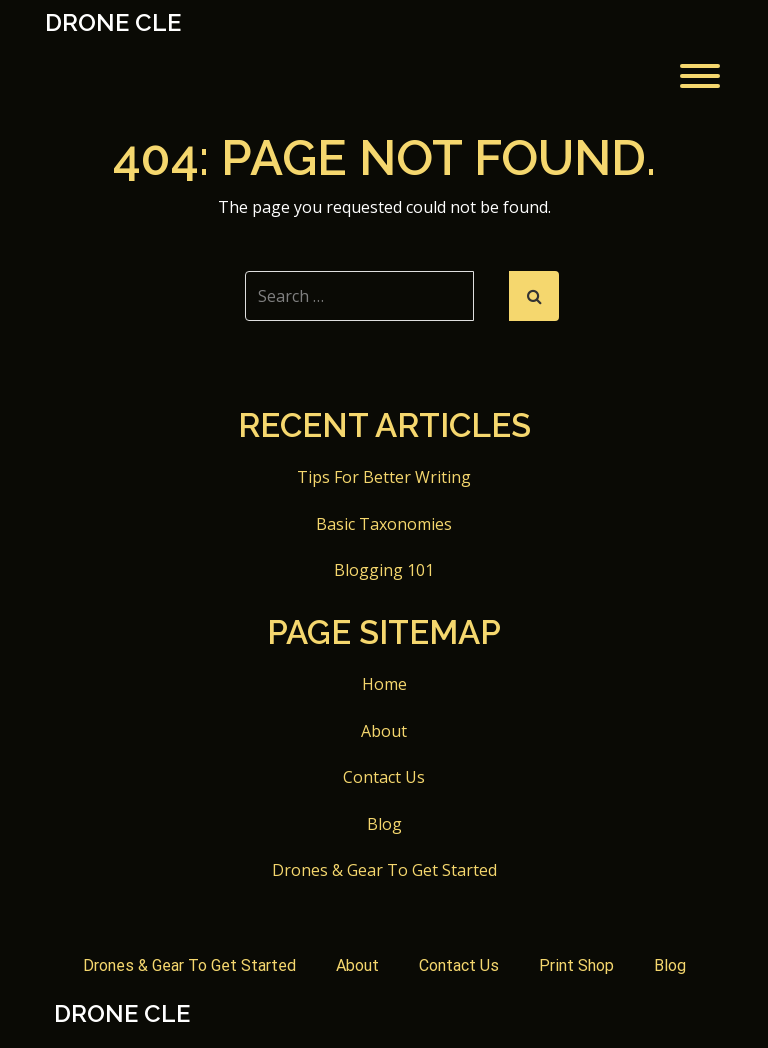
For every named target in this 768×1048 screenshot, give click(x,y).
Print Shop (576, 965)
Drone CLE (113, 23)
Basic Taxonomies (384, 524)
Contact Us (384, 777)
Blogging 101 (384, 570)
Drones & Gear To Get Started (384, 870)
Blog (384, 824)
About (384, 731)
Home (384, 684)
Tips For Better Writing (384, 477)
